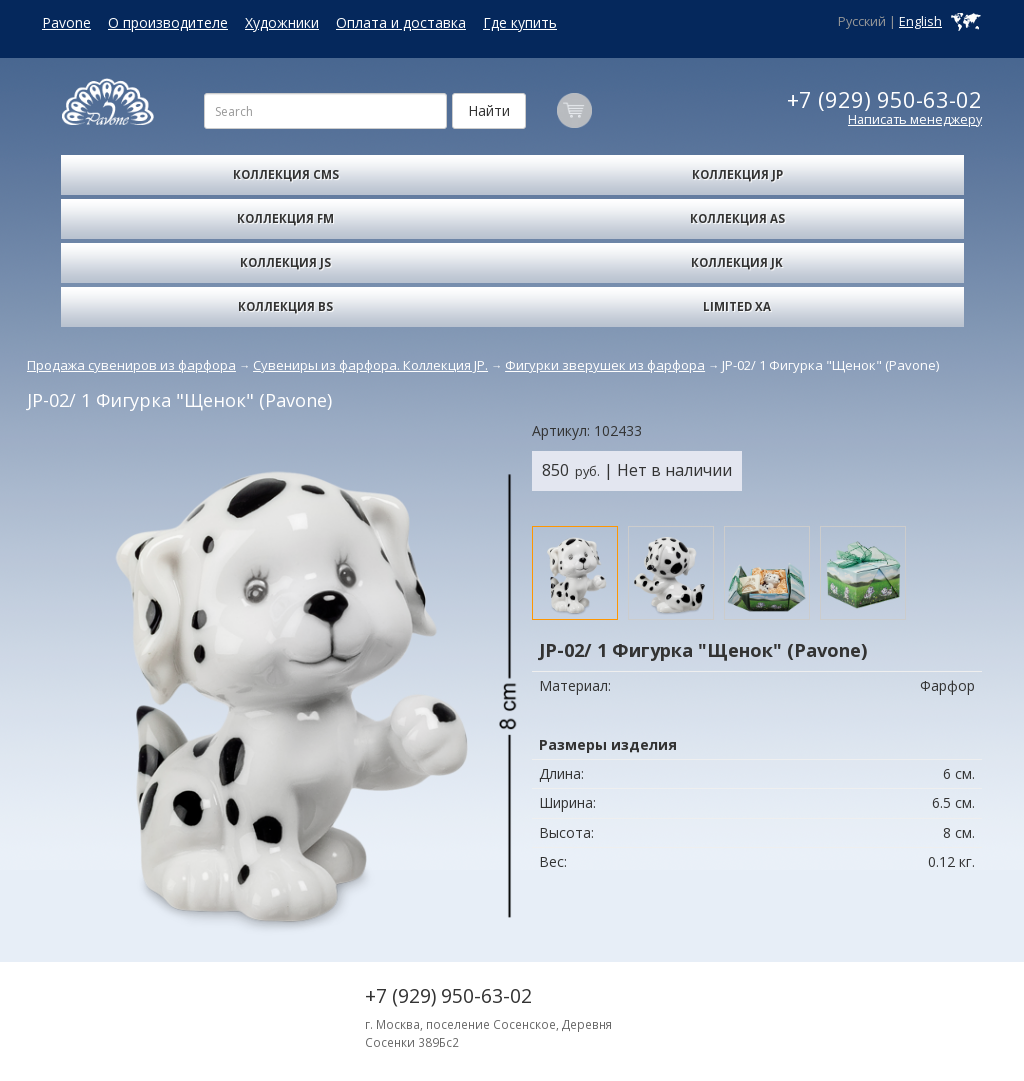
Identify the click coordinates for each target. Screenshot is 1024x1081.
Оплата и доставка (401, 22)
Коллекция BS (285, 306)
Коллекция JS (285, 262)
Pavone (66, 22)
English (920, 21)
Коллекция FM (285, 218)
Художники (282, 22)
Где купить (520, 22)
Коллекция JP (737, 174)
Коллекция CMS (286, 174)
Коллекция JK (737, 262)
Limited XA (737, 306)
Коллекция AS (737, 218)
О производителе (168, 22)
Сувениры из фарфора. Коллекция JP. (370, 365)
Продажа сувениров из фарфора (131, 365)
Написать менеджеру (915, 119)
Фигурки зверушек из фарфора (605, 365)
